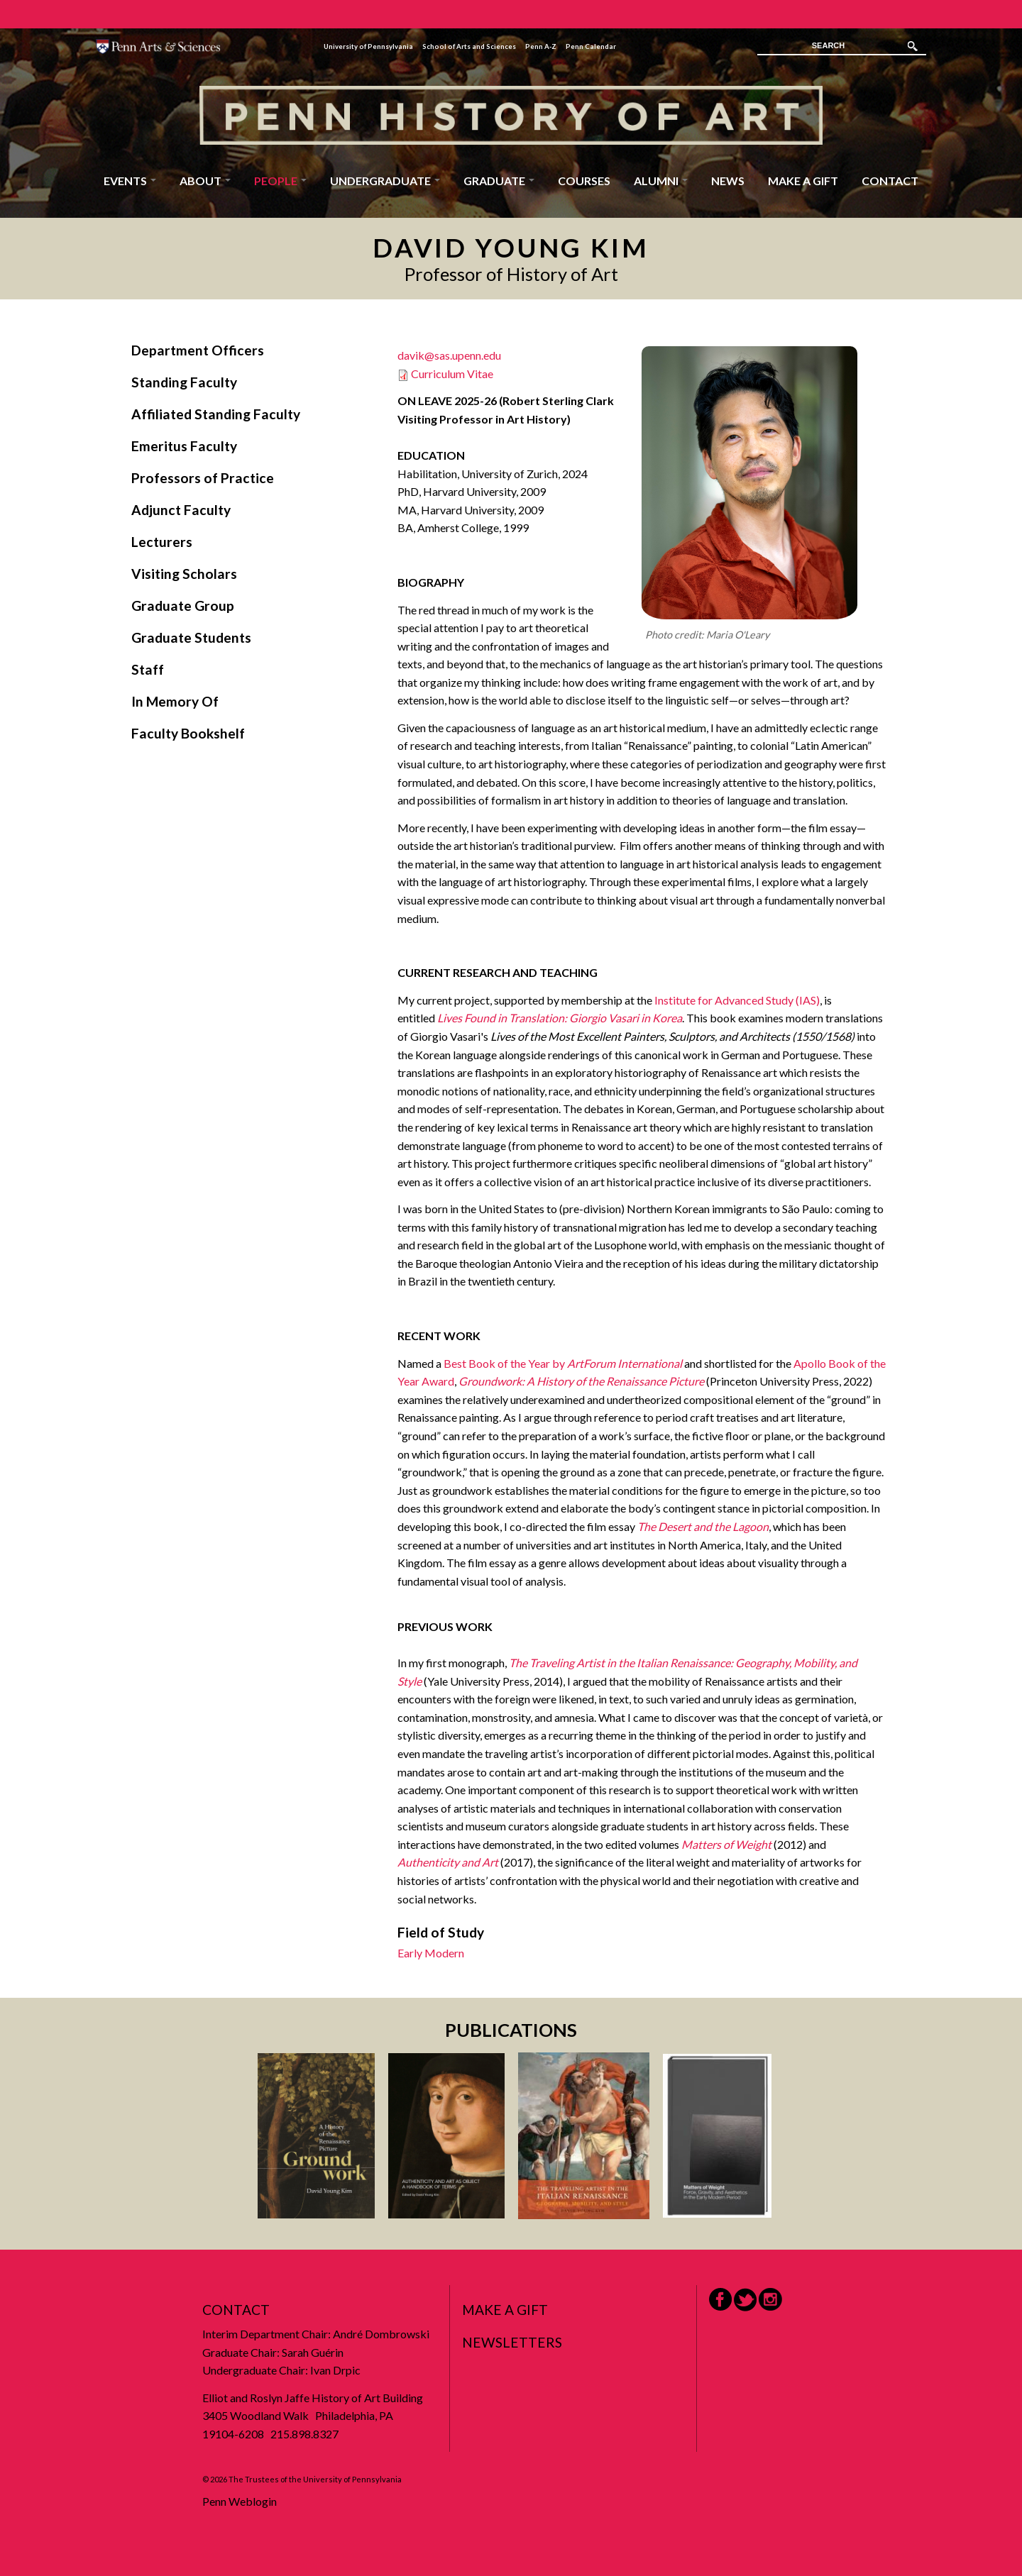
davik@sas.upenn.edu (449, 355)
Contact (890, 180)
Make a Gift (803, 180)
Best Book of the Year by (563, 1363)
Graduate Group (182, 605)
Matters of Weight (726, 1844)
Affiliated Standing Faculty (215, 414)
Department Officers (197, 350)
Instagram (770, 2299)
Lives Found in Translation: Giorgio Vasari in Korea (559, 1017)
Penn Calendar (591, 46)
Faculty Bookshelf (188, 733)
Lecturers (161, 542)
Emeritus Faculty (184, 446)
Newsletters (512, 2342)
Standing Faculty (184, 382)
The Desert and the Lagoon (703, 1526)
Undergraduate (385, 180)
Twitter (745, 2299)
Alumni (661, 180)
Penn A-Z (540, 46)
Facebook (720, 2299)
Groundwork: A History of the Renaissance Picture (581, 1381)
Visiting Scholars (184, 573)
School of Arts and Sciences (469, 46)
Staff (147, 669)
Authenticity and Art (447, 1862)
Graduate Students (191, 637)
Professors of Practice (202, 478)
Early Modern (430, 1952)
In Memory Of (175, 701)
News (727, 180)
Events (130, 180)
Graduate (498, 180)
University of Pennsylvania (368, 46)
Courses (584, 180)
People (280, 180)
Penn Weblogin (239, 2501)
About (205, 180)
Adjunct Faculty (181, 510)
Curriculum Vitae (452, 373)
